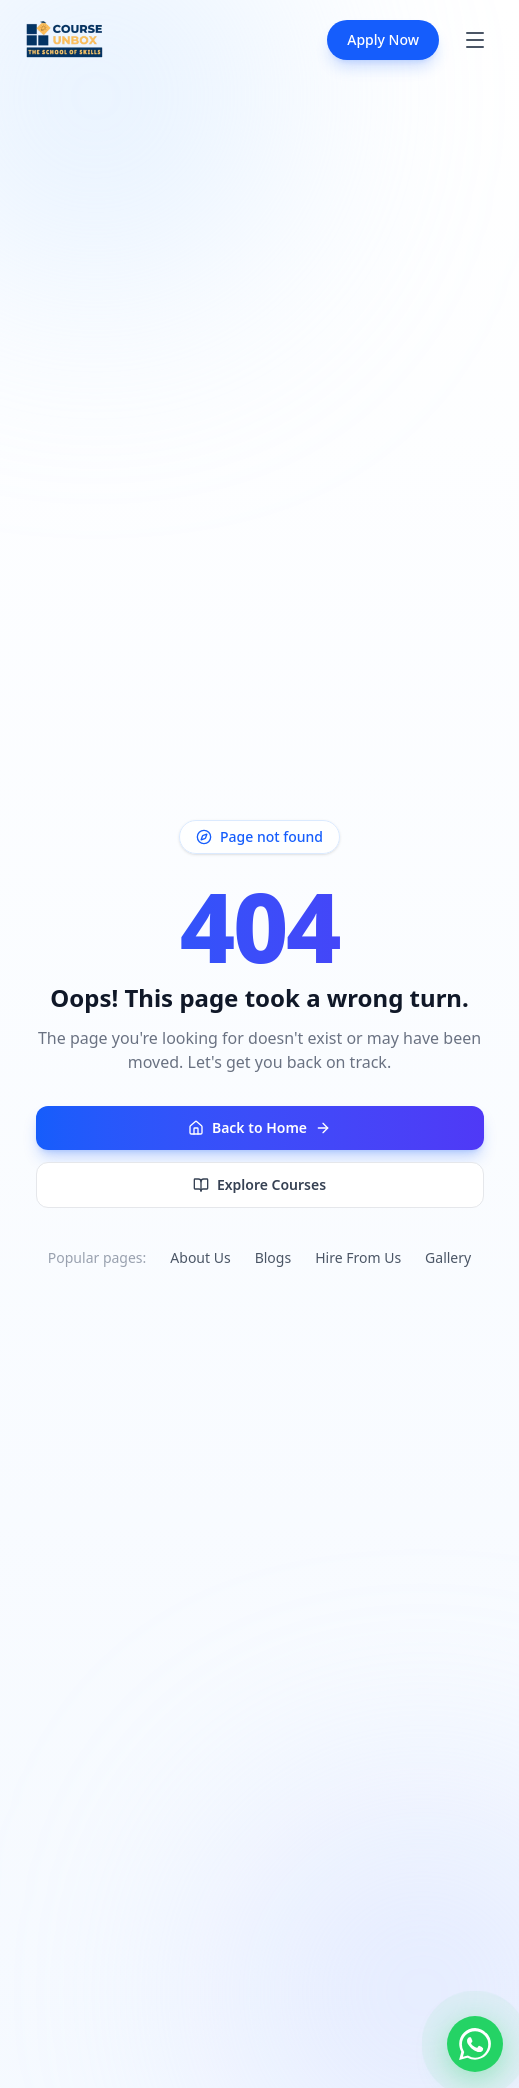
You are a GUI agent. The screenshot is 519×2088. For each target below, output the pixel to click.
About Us (200, 1257)
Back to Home (259, 1127)
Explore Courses (259, 1184)
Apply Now (383, 39)
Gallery (448, 1257)
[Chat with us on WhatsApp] (475, 2044)
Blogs (273, 1257)
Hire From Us (358, 1257)
